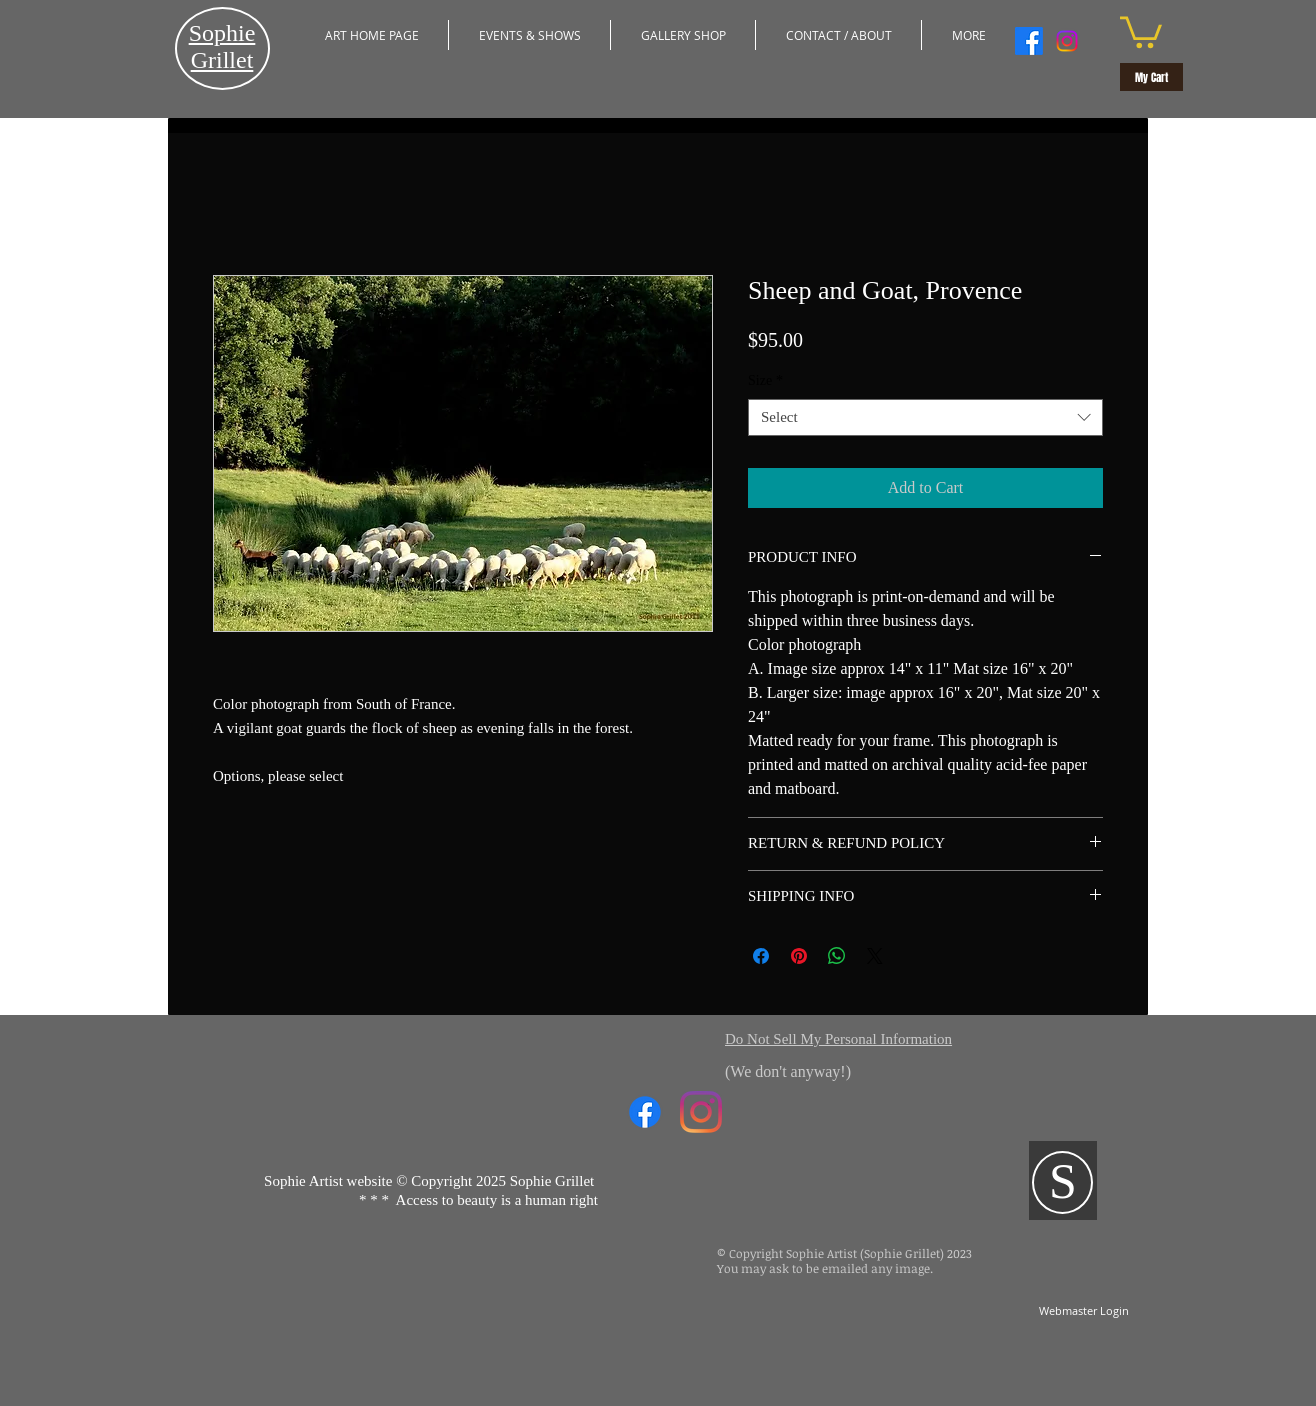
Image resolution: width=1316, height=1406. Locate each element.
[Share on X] (875, 956)
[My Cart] (1151, 77)
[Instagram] (1067, 41)
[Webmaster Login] (1083, 1311)
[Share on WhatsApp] (837, 956)
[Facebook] (1029, 41)
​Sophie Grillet (222, 46)
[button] (529, 35)
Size (765, 380)
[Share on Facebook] (761, 956)
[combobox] (925, 418)
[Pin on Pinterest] (799, 956)
